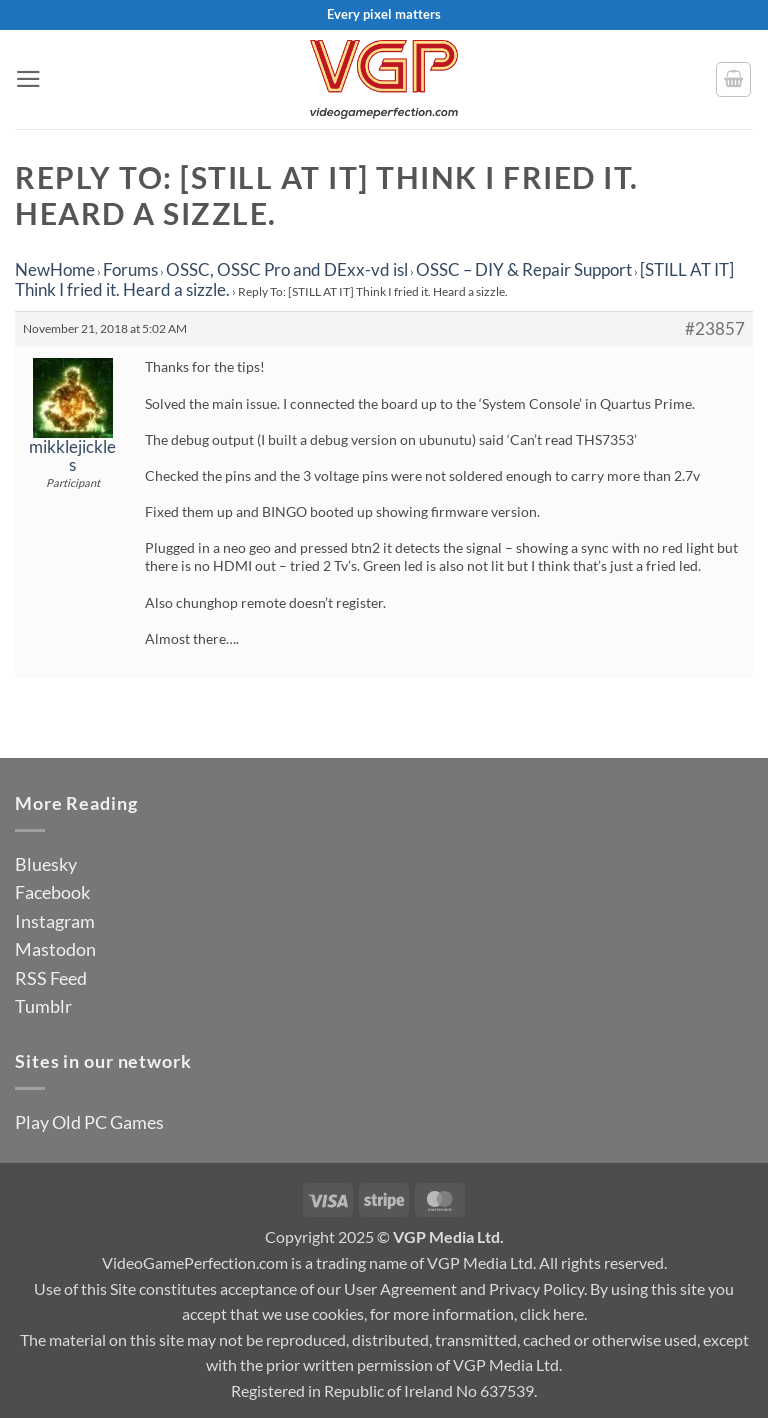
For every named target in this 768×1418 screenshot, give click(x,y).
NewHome (55, 269)
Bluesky (46, 864)
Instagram (55, 921)
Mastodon (55, 949)
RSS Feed (51, 978)
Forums (130, 269)
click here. (553, 1313)
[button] (28, 79)
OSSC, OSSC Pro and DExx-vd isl (287, 269)
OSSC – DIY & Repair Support (524, 269)
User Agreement (400, 1288)
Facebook (52, 892)
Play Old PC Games (89, 1122)
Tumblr (43, 1006)
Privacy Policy (536, 1288)
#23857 (715, 329)
